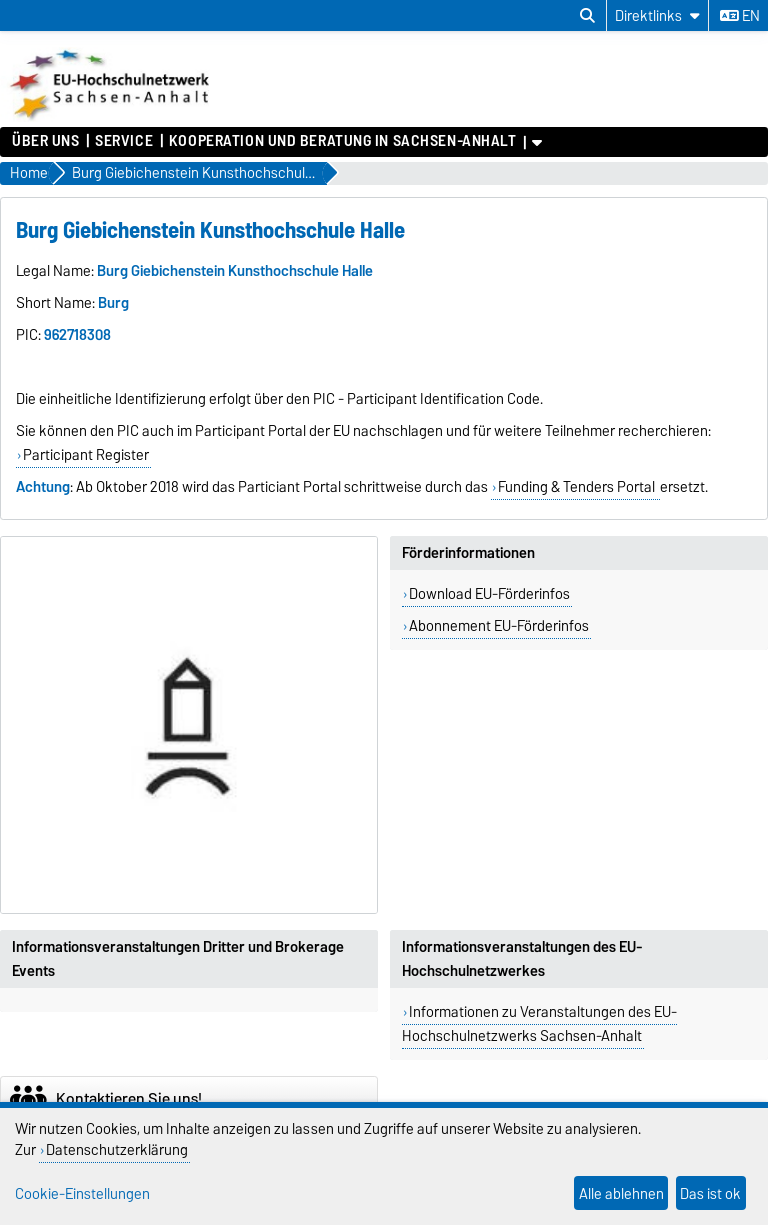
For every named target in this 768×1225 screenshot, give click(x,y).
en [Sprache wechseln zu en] (740, 16)
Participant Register (86, 455)
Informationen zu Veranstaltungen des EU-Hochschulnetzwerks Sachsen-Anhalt (539, 1024)
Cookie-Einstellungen (82, 1193)
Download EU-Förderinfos (489, 594)
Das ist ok (710, 1193)
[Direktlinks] (657, 15)
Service (124, 141)
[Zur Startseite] (111, 117)
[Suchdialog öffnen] (587, 16)
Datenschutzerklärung (117, 1149)
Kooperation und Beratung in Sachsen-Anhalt (343, 141)
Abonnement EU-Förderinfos (499, 626)
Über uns (45, 141)
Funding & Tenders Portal (578, 487)
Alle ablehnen (621, 1193)
